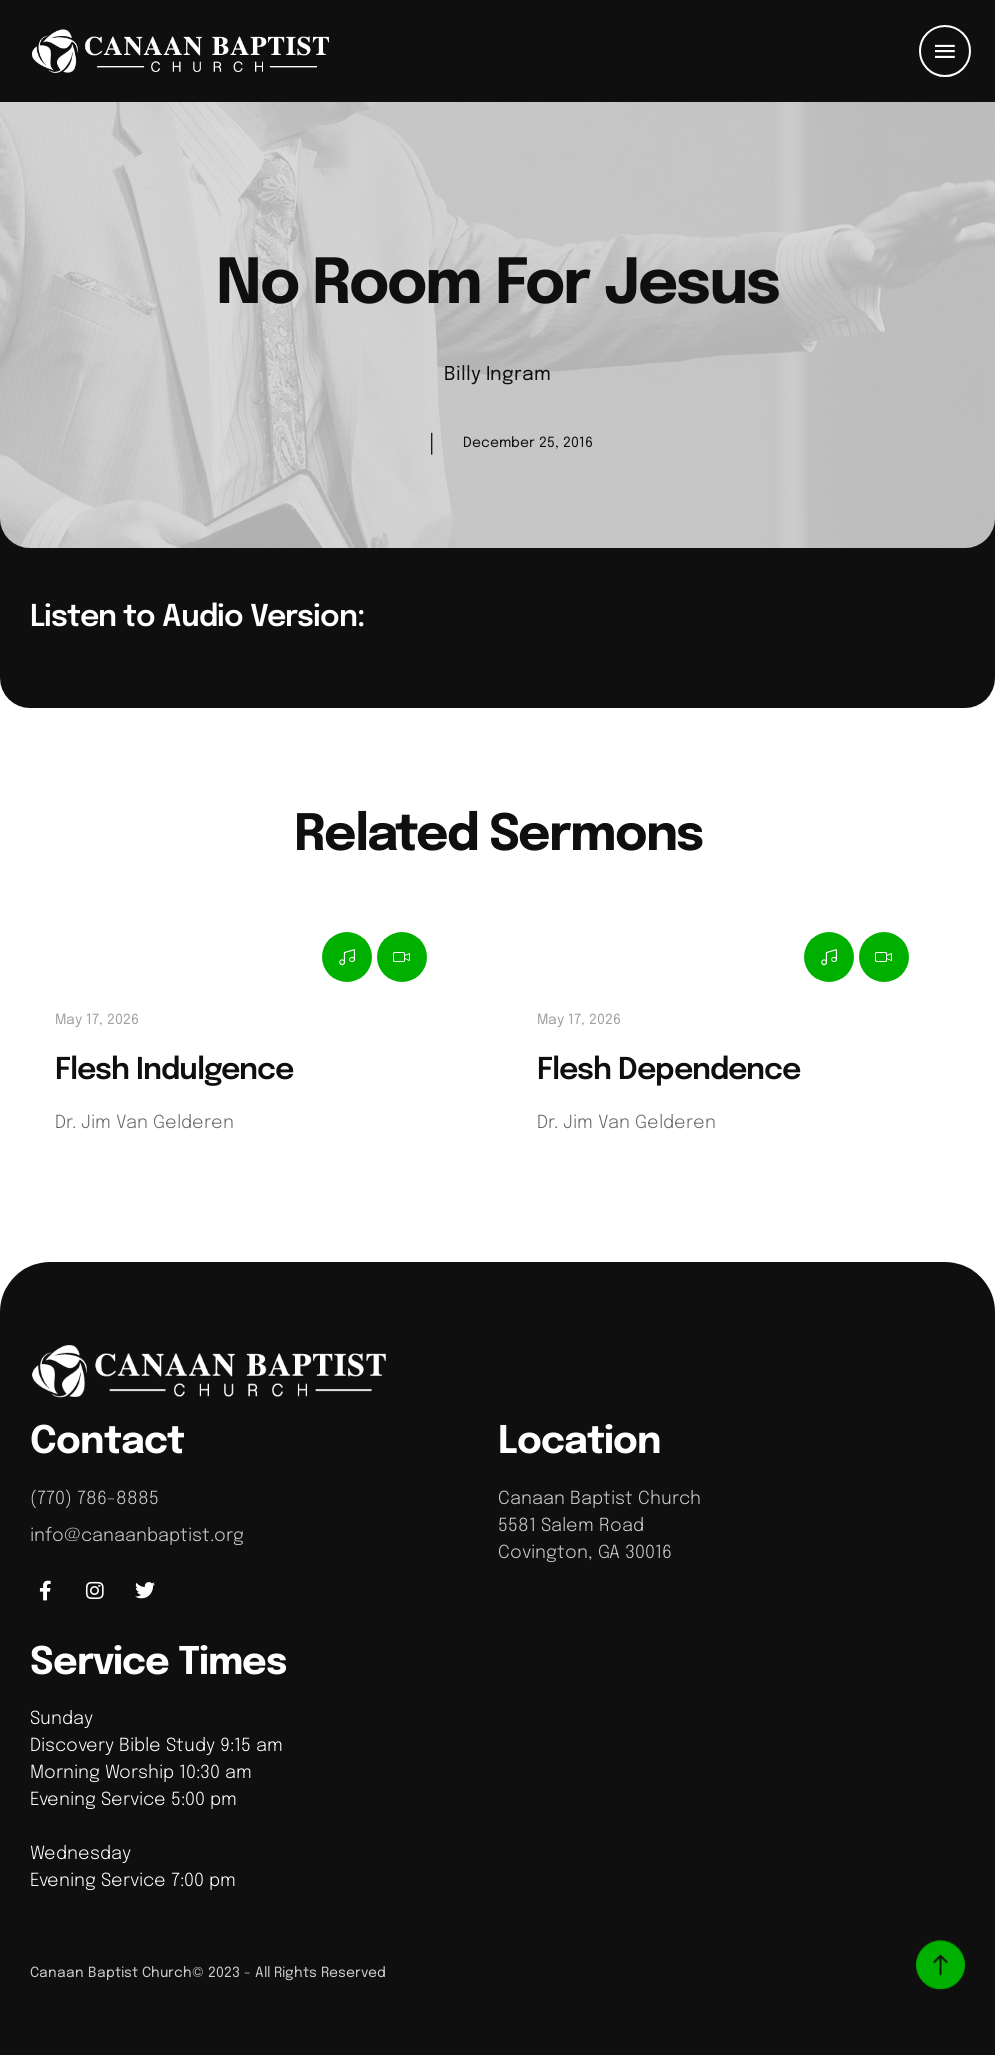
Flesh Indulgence (174, 1070)
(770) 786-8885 (94, 1499)
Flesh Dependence (668, 1070)
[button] (945, 51)
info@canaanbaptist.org (137, 1536)
